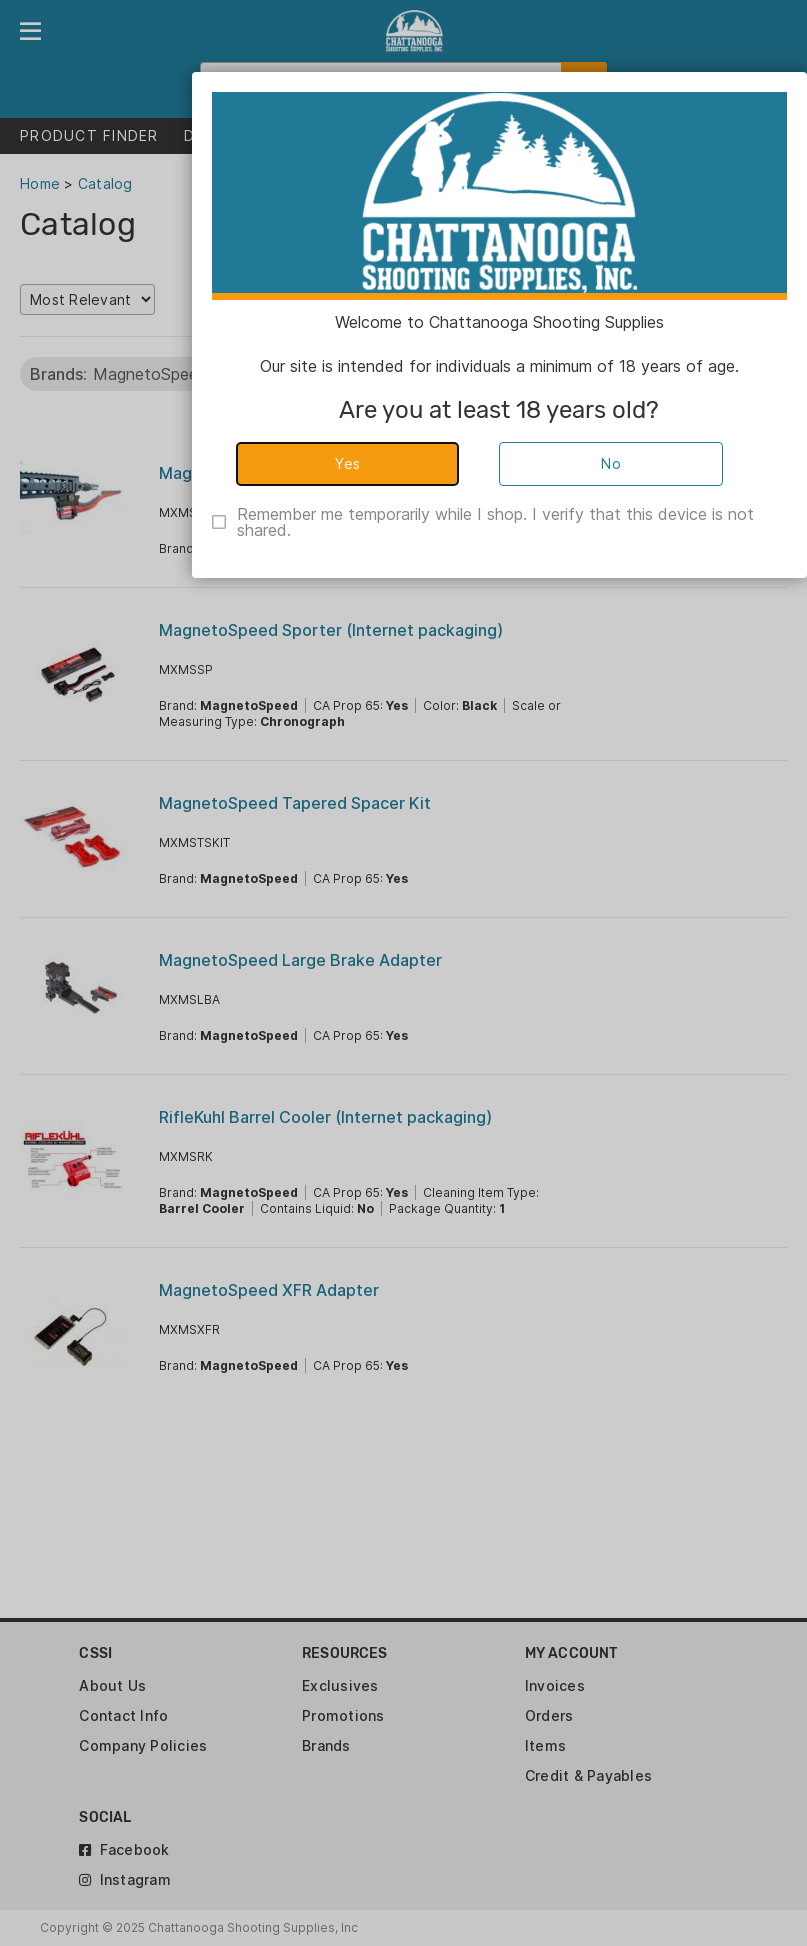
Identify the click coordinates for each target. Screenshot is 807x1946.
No (611, 463)
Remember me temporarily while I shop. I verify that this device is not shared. (495, 522)
